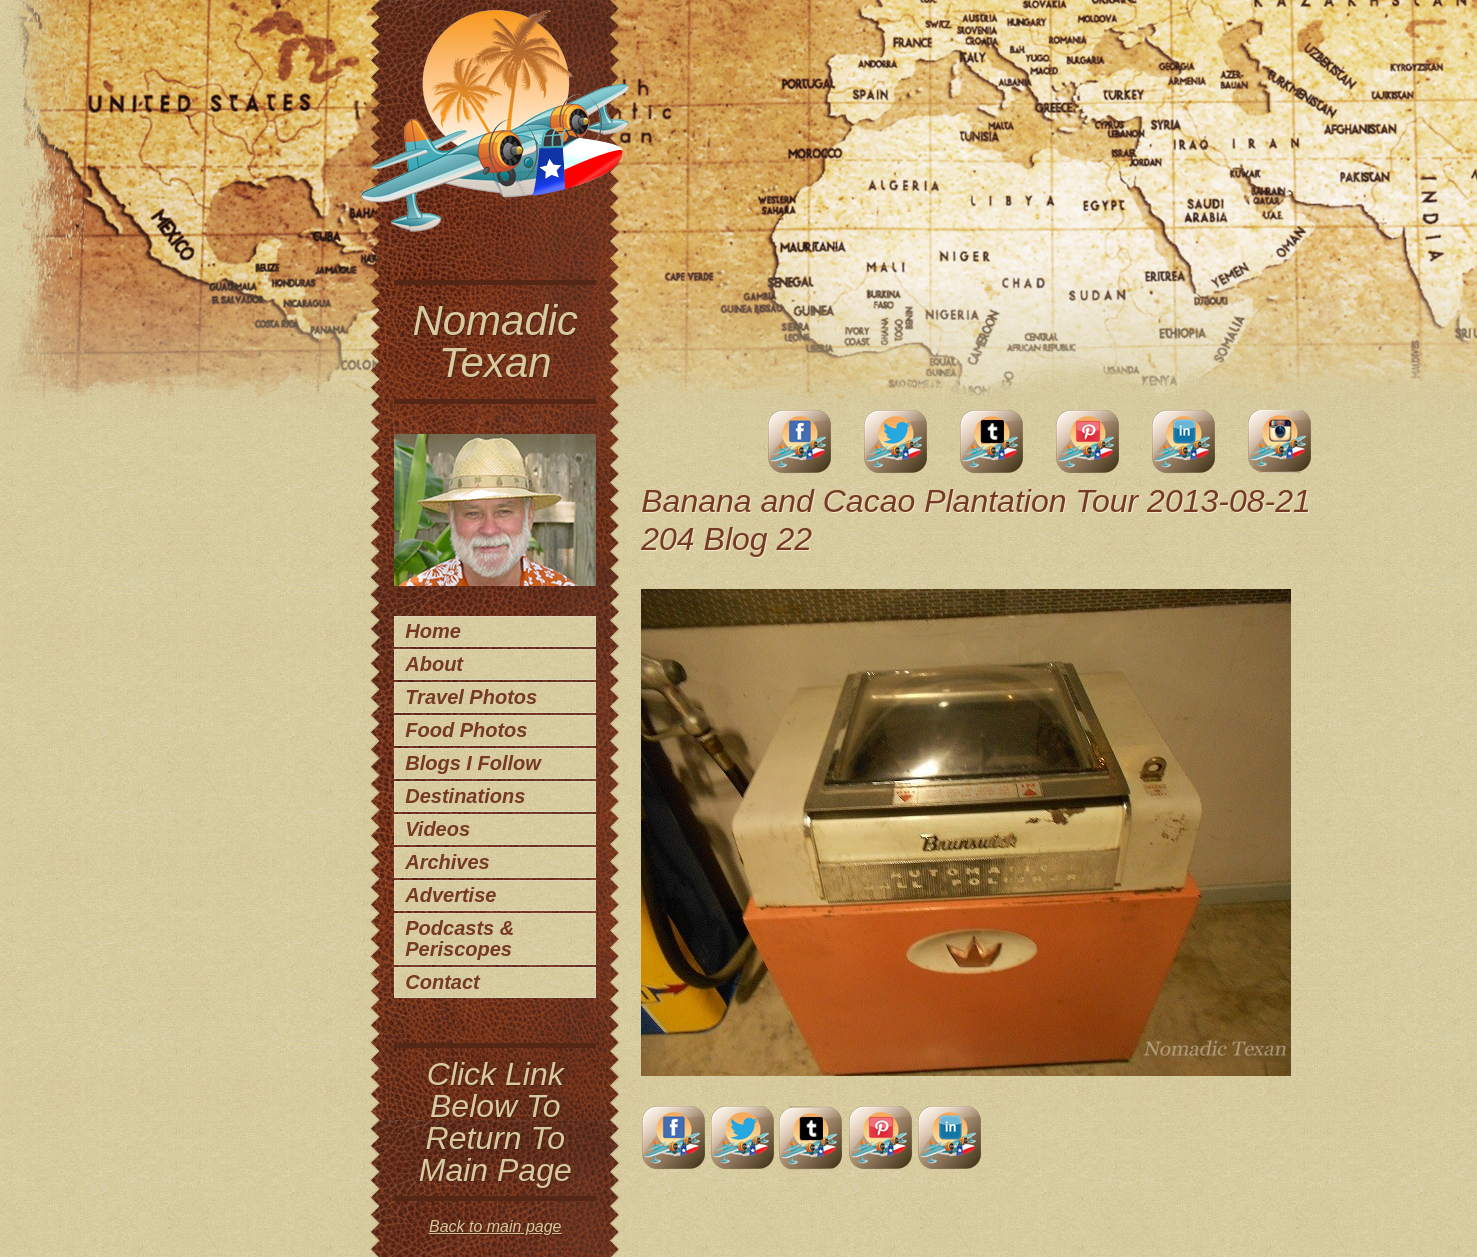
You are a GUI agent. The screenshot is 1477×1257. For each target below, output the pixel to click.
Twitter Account (896, 441)
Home (433, 631)
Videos (437, 829)
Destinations (465, 796)
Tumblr (992, 441)
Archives (447, 862)
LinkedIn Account (1184, 441)
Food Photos (466, 730)
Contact (442, 982)
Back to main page (495, 1226)
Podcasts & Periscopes (459, 938)
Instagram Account (1280, 441)
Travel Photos (471, 697)
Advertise (450, 895)
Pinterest (1088, 441)
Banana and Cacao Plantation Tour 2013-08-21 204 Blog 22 (976, 520)
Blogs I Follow (473, 763)
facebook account (800, 441)
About (434, 664)
